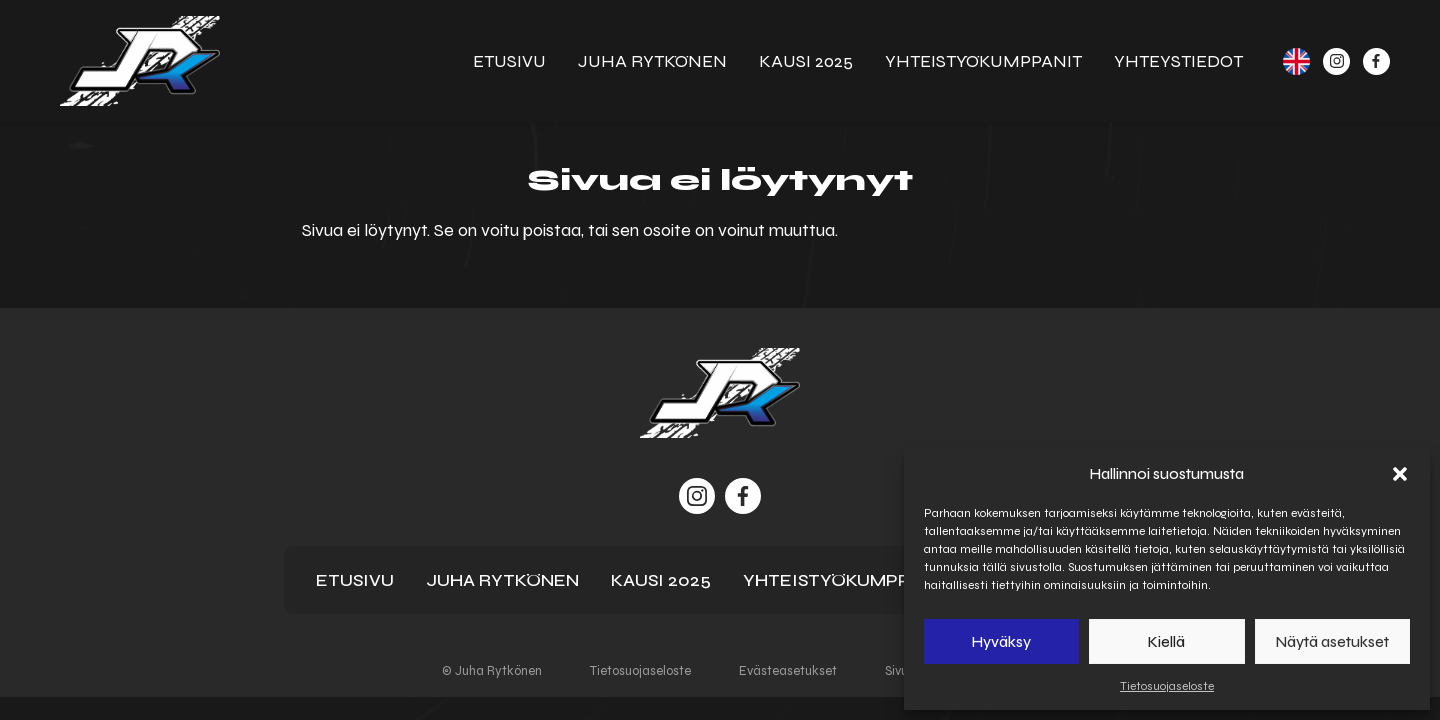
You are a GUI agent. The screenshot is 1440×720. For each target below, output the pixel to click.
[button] (1400, 474)
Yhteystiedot (1178, 61)
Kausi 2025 (806, 61)
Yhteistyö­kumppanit (983, 61)
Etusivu (509, 61)
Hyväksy (1001, 642)
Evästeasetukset (788, 671)
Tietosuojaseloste (1167, 686)
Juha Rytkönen (652, 61)
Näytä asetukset (1332, 642)
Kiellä (1166, 642)
